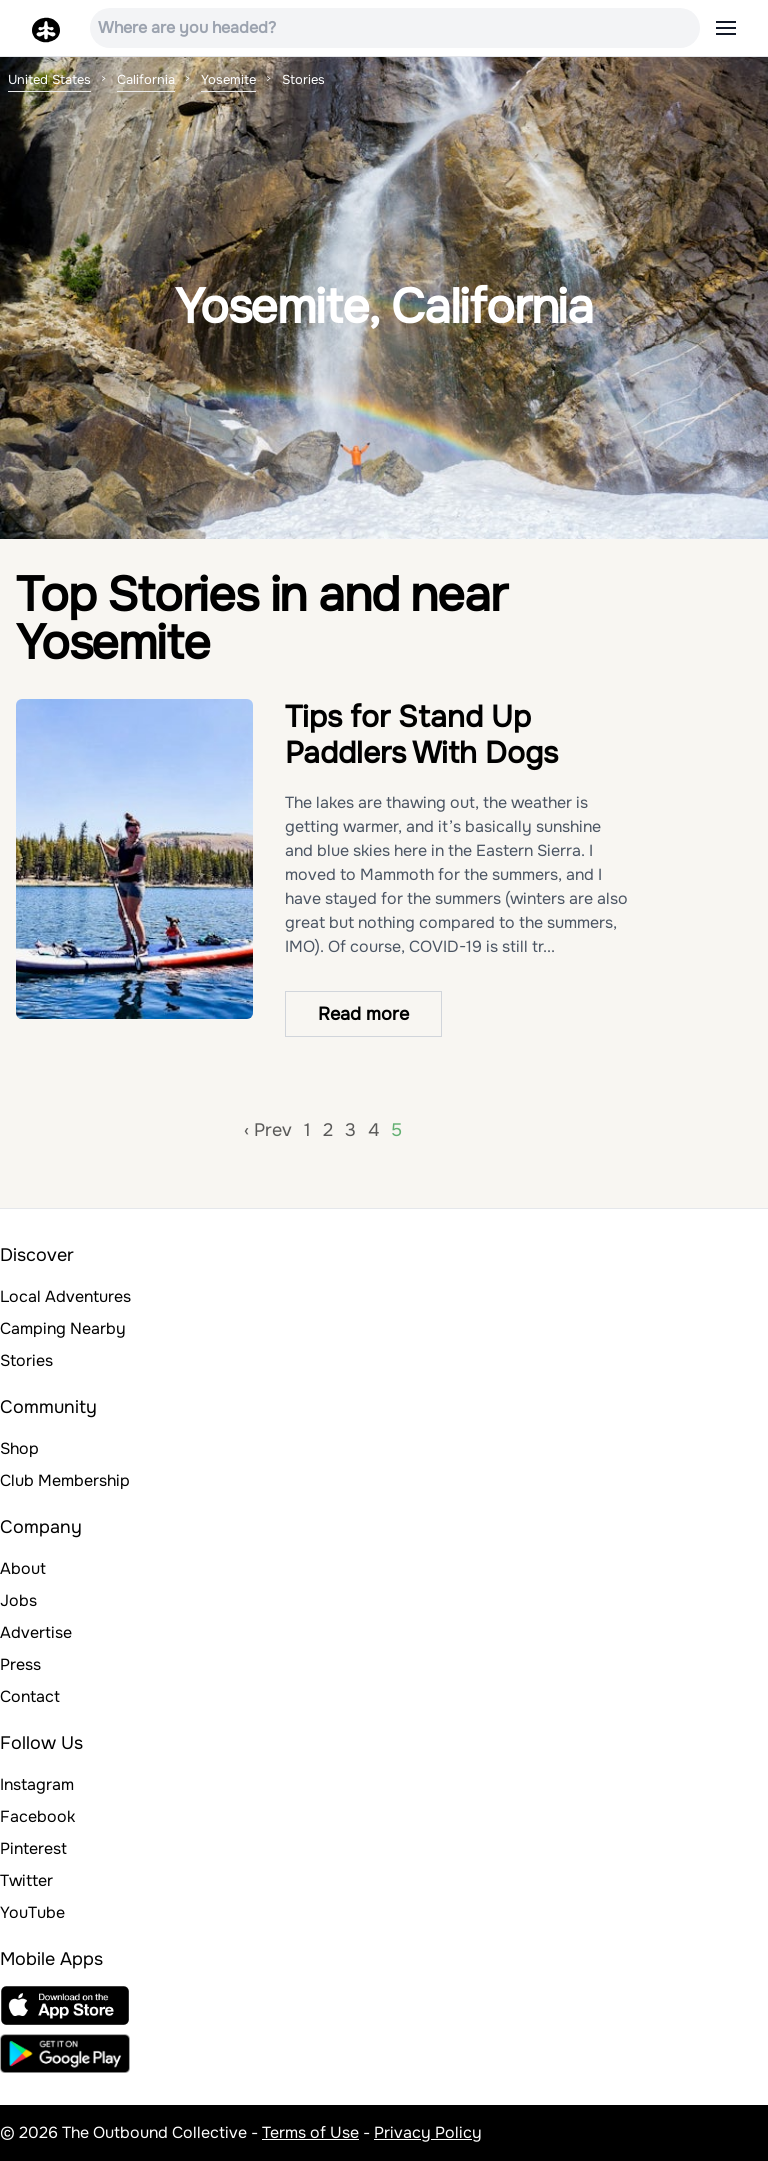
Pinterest (33, 1848)
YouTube (32, 1912)
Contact (30, 1696)
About (23, 1568)
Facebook (37, 1816)
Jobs (18, 1600)
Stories (26, 1360)
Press (20, 1664)
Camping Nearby (63, 1328)
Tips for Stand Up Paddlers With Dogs (421, 735)
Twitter (26, 1880)
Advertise (36, 1632)
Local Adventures (65, 1296)
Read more (363, 1014)
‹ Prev (268, 1130)
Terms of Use (310, 2132)
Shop (19, 1448)
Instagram (37, 1784)
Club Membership (65, 1480)
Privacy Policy (428, 2132)
